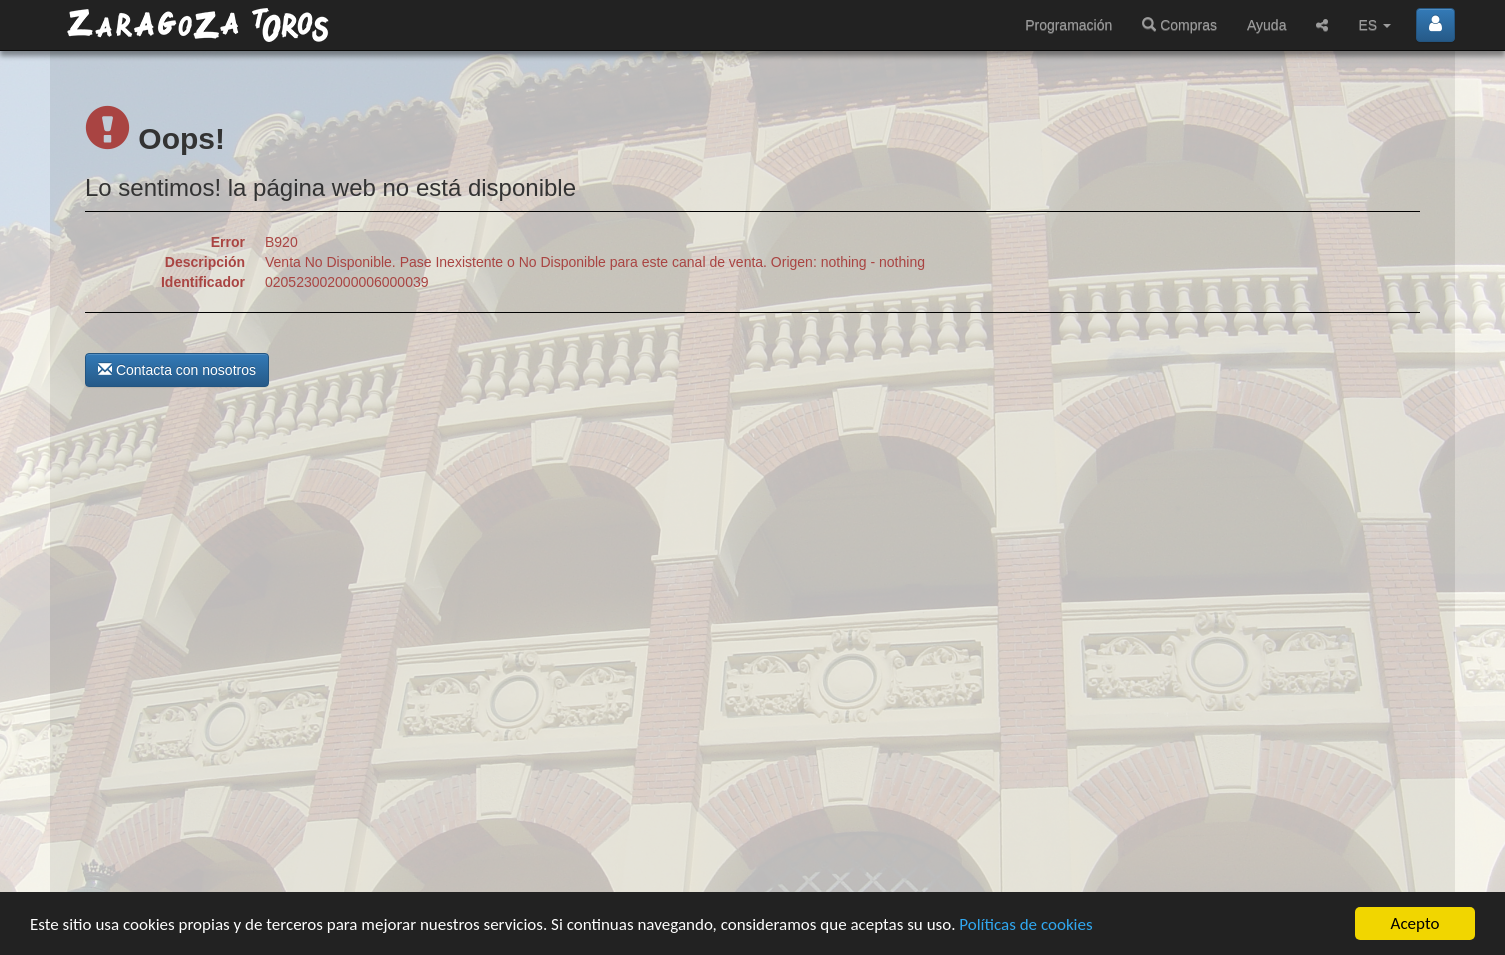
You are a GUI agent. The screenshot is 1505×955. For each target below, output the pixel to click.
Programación (1068, 25)
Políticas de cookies (1025, 924)
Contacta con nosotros (177, 370)
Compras (1179, 25)
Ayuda (1266, 25)
